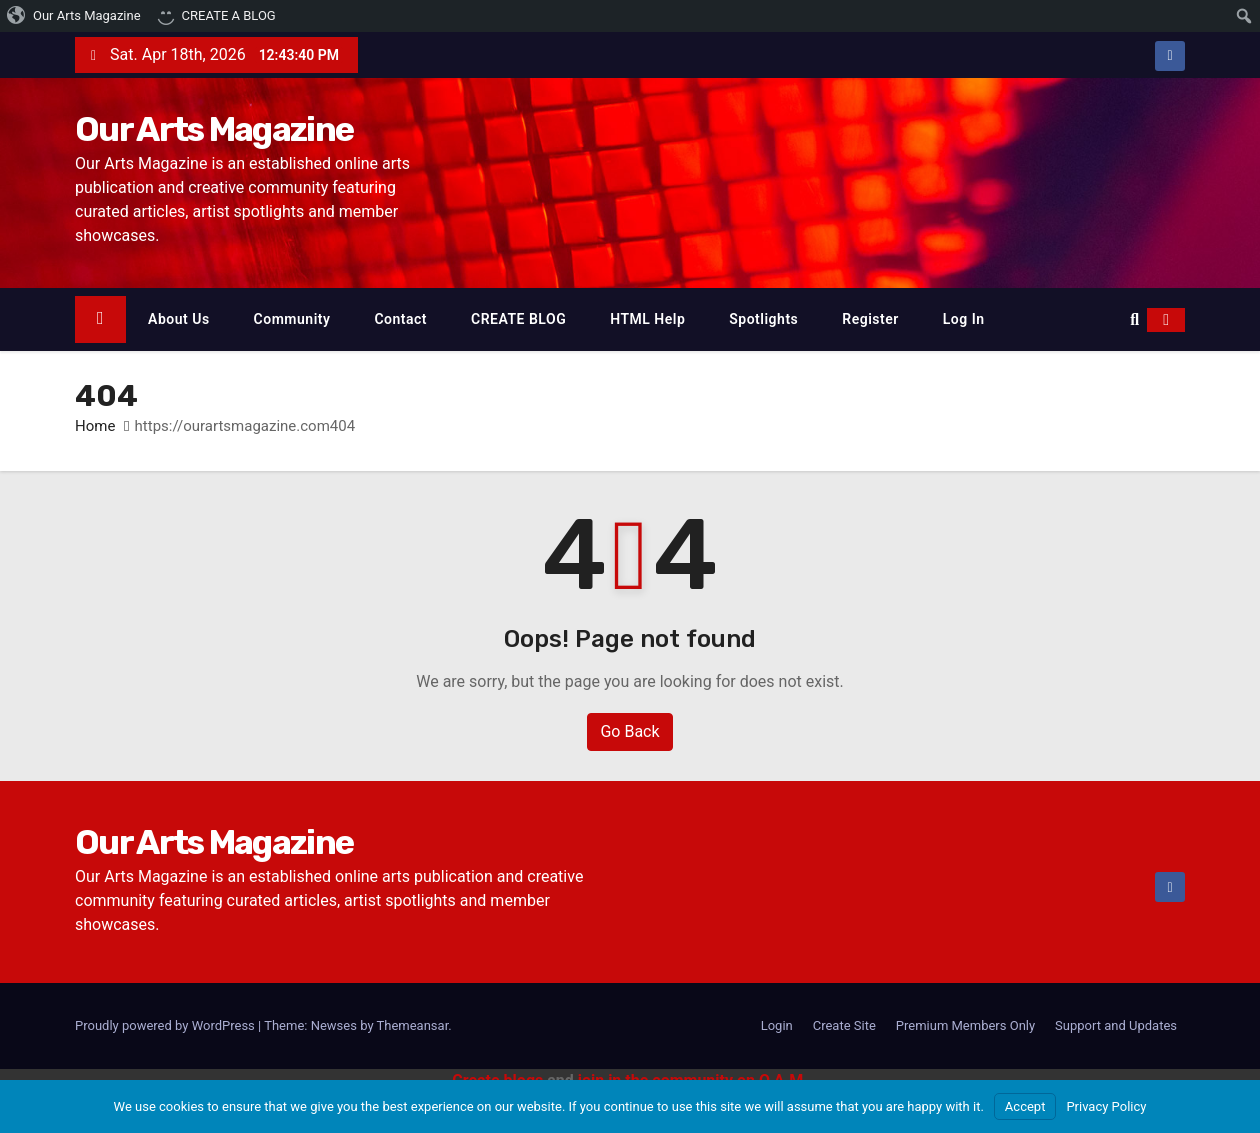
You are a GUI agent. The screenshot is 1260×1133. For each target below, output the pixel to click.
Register (870, 319)
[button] (1134, 319)
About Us (179, 319)
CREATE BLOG (518, 319)
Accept (1025, 1106)
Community (292, 319)
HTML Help (647, 319)
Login (777, 1025)
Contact (400, 319)
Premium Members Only (965, 1025)
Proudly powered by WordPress (166, 1025)
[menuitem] (74, 16)
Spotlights (763, 319)
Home (95, 426)
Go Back (629, 731)
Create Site (844, 1025)
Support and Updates (1116, 1025)
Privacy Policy (1106, 1106)
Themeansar (413, 1025)
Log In (964, 319)
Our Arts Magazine (214, 129)
